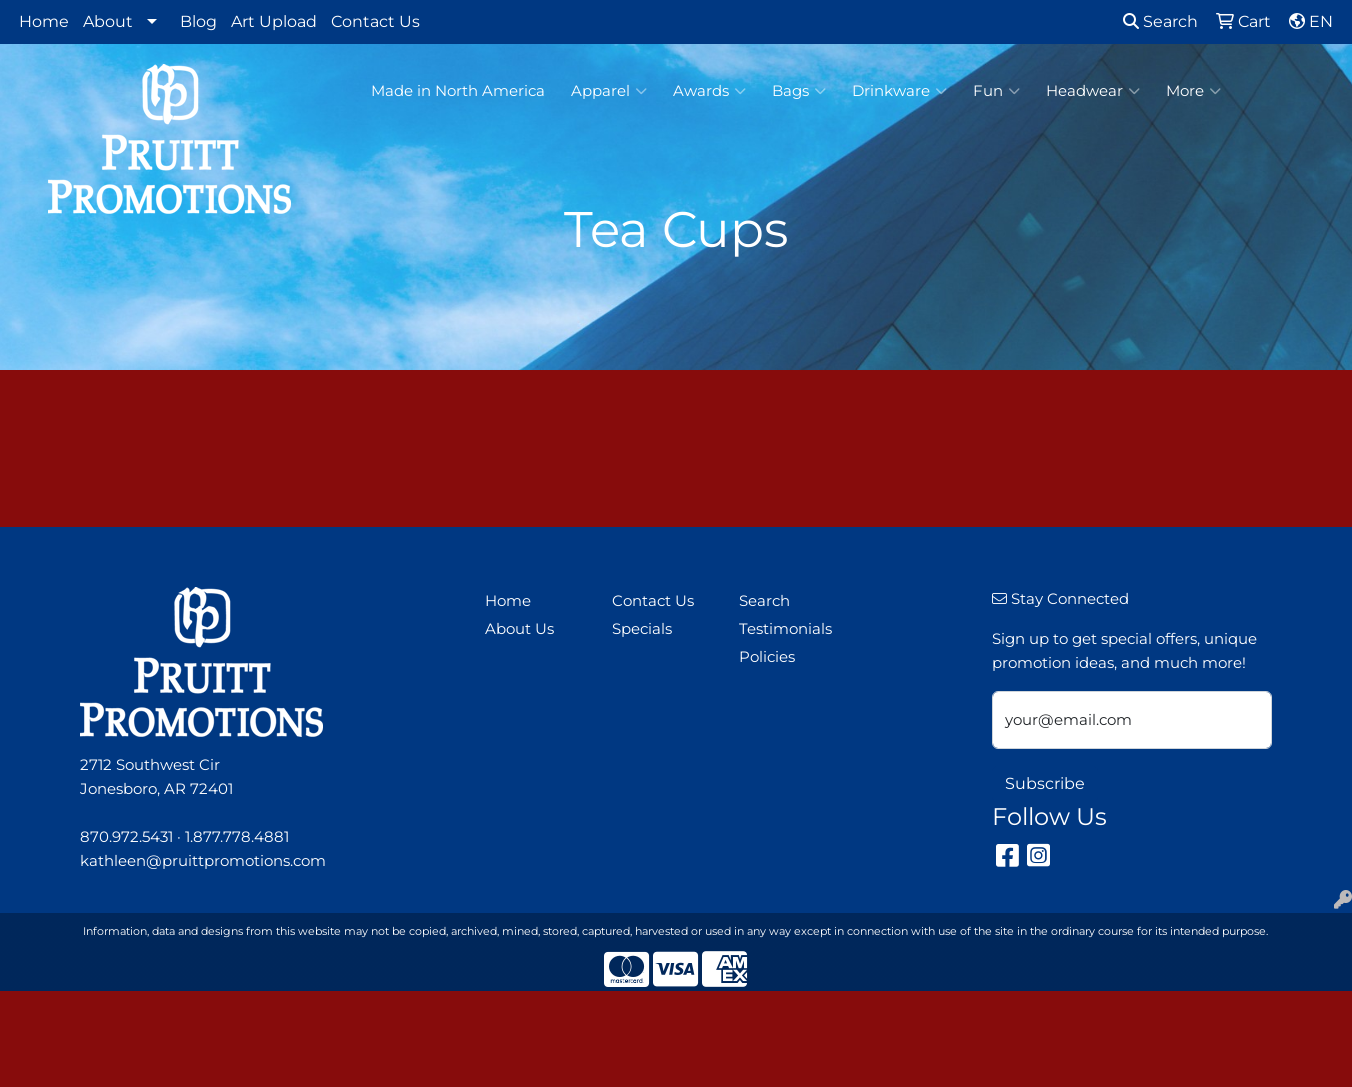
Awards (709, 91)
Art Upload (274, 21)
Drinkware (899, 91)
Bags (799, 91)
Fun (996, 91)
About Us (519, 629)
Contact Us (375, 21)
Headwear (1093, 91)
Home (44, 21)
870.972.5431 (126, 837)
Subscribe (1045, 783)
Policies (767, 657)
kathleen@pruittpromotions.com (203, 861)
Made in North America (458, 91)
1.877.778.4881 (237, 837)
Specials (642, 629)
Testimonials (785, 629)
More (1193, 91)
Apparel (609, 91)
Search (1160, 21)
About (108, 21)
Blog (198, 21)
